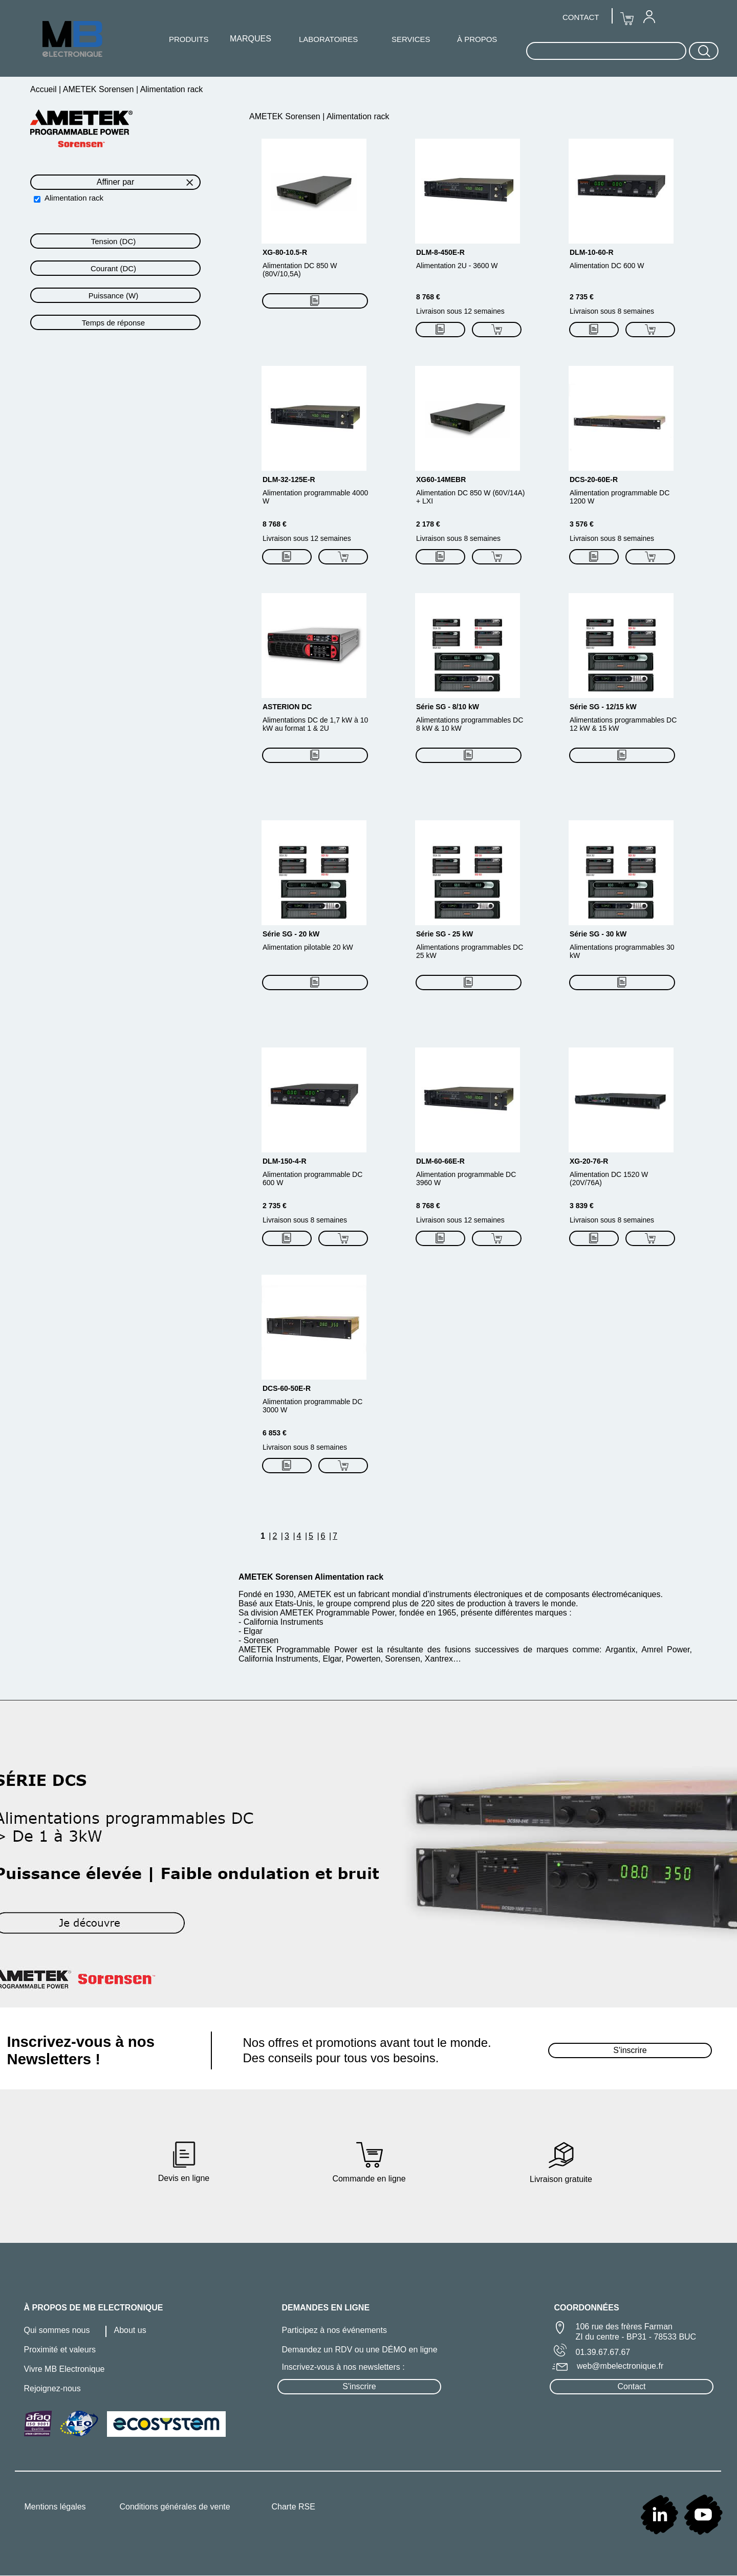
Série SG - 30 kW (598, 934)
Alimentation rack (74, 197)
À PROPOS (477, 39)
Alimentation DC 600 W (607, 265)
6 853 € (275, 1433)
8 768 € (428, 297)
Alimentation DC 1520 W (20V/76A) (609, 1178)
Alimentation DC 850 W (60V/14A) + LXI (470, 497)
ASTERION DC (287, 707)
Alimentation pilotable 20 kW (308, 947)
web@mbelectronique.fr (620, 2366)
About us (130, 2330)
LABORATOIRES (328, 39)
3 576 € (582, 524)
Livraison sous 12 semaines (460, 311)
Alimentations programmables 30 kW (622, 951)
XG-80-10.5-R (285, 252)
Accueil (44, 89)
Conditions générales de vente (175, 2506)
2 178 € (428, 524)
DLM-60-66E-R (440, 1161)
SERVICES (411, 39)
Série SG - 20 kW (291, 934)
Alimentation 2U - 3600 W (457, 265)
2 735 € (582, 297)
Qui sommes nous (57, 2330)
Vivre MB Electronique (64, 2369)
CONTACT (580, 17)
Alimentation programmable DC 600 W (312, 1178)
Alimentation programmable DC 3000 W (312, 1406)
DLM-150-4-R (285, 1161)
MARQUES (250, 38)
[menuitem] (649, 16)
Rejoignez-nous (52, 2388)
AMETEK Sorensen (98, 89)
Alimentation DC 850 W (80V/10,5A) (300, 269)
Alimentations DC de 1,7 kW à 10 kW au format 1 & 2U (315, 724)
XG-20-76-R (589, 1161)
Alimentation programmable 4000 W (315, 497)
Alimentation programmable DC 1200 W (619, 497)
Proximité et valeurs (60, 2349)
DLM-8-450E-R (440, 252)
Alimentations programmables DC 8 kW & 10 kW (469, 724)
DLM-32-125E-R (289, 479)
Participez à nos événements (334, 2330)
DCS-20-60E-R (594, 479)
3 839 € (582, 1206)
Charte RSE (293, 2506)
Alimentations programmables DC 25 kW (469, 951)
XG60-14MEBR (441, 479)
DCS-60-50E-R (287, 1388)
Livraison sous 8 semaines (612, 311)
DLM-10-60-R (592, 252)
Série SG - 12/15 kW (603, 707)
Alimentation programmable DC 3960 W (466, 1178)
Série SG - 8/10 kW (447, 707)
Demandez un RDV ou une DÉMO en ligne (360, 2349)
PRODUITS (189, 39)
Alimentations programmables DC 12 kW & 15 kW (623, 724)
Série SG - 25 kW (444, 934)
